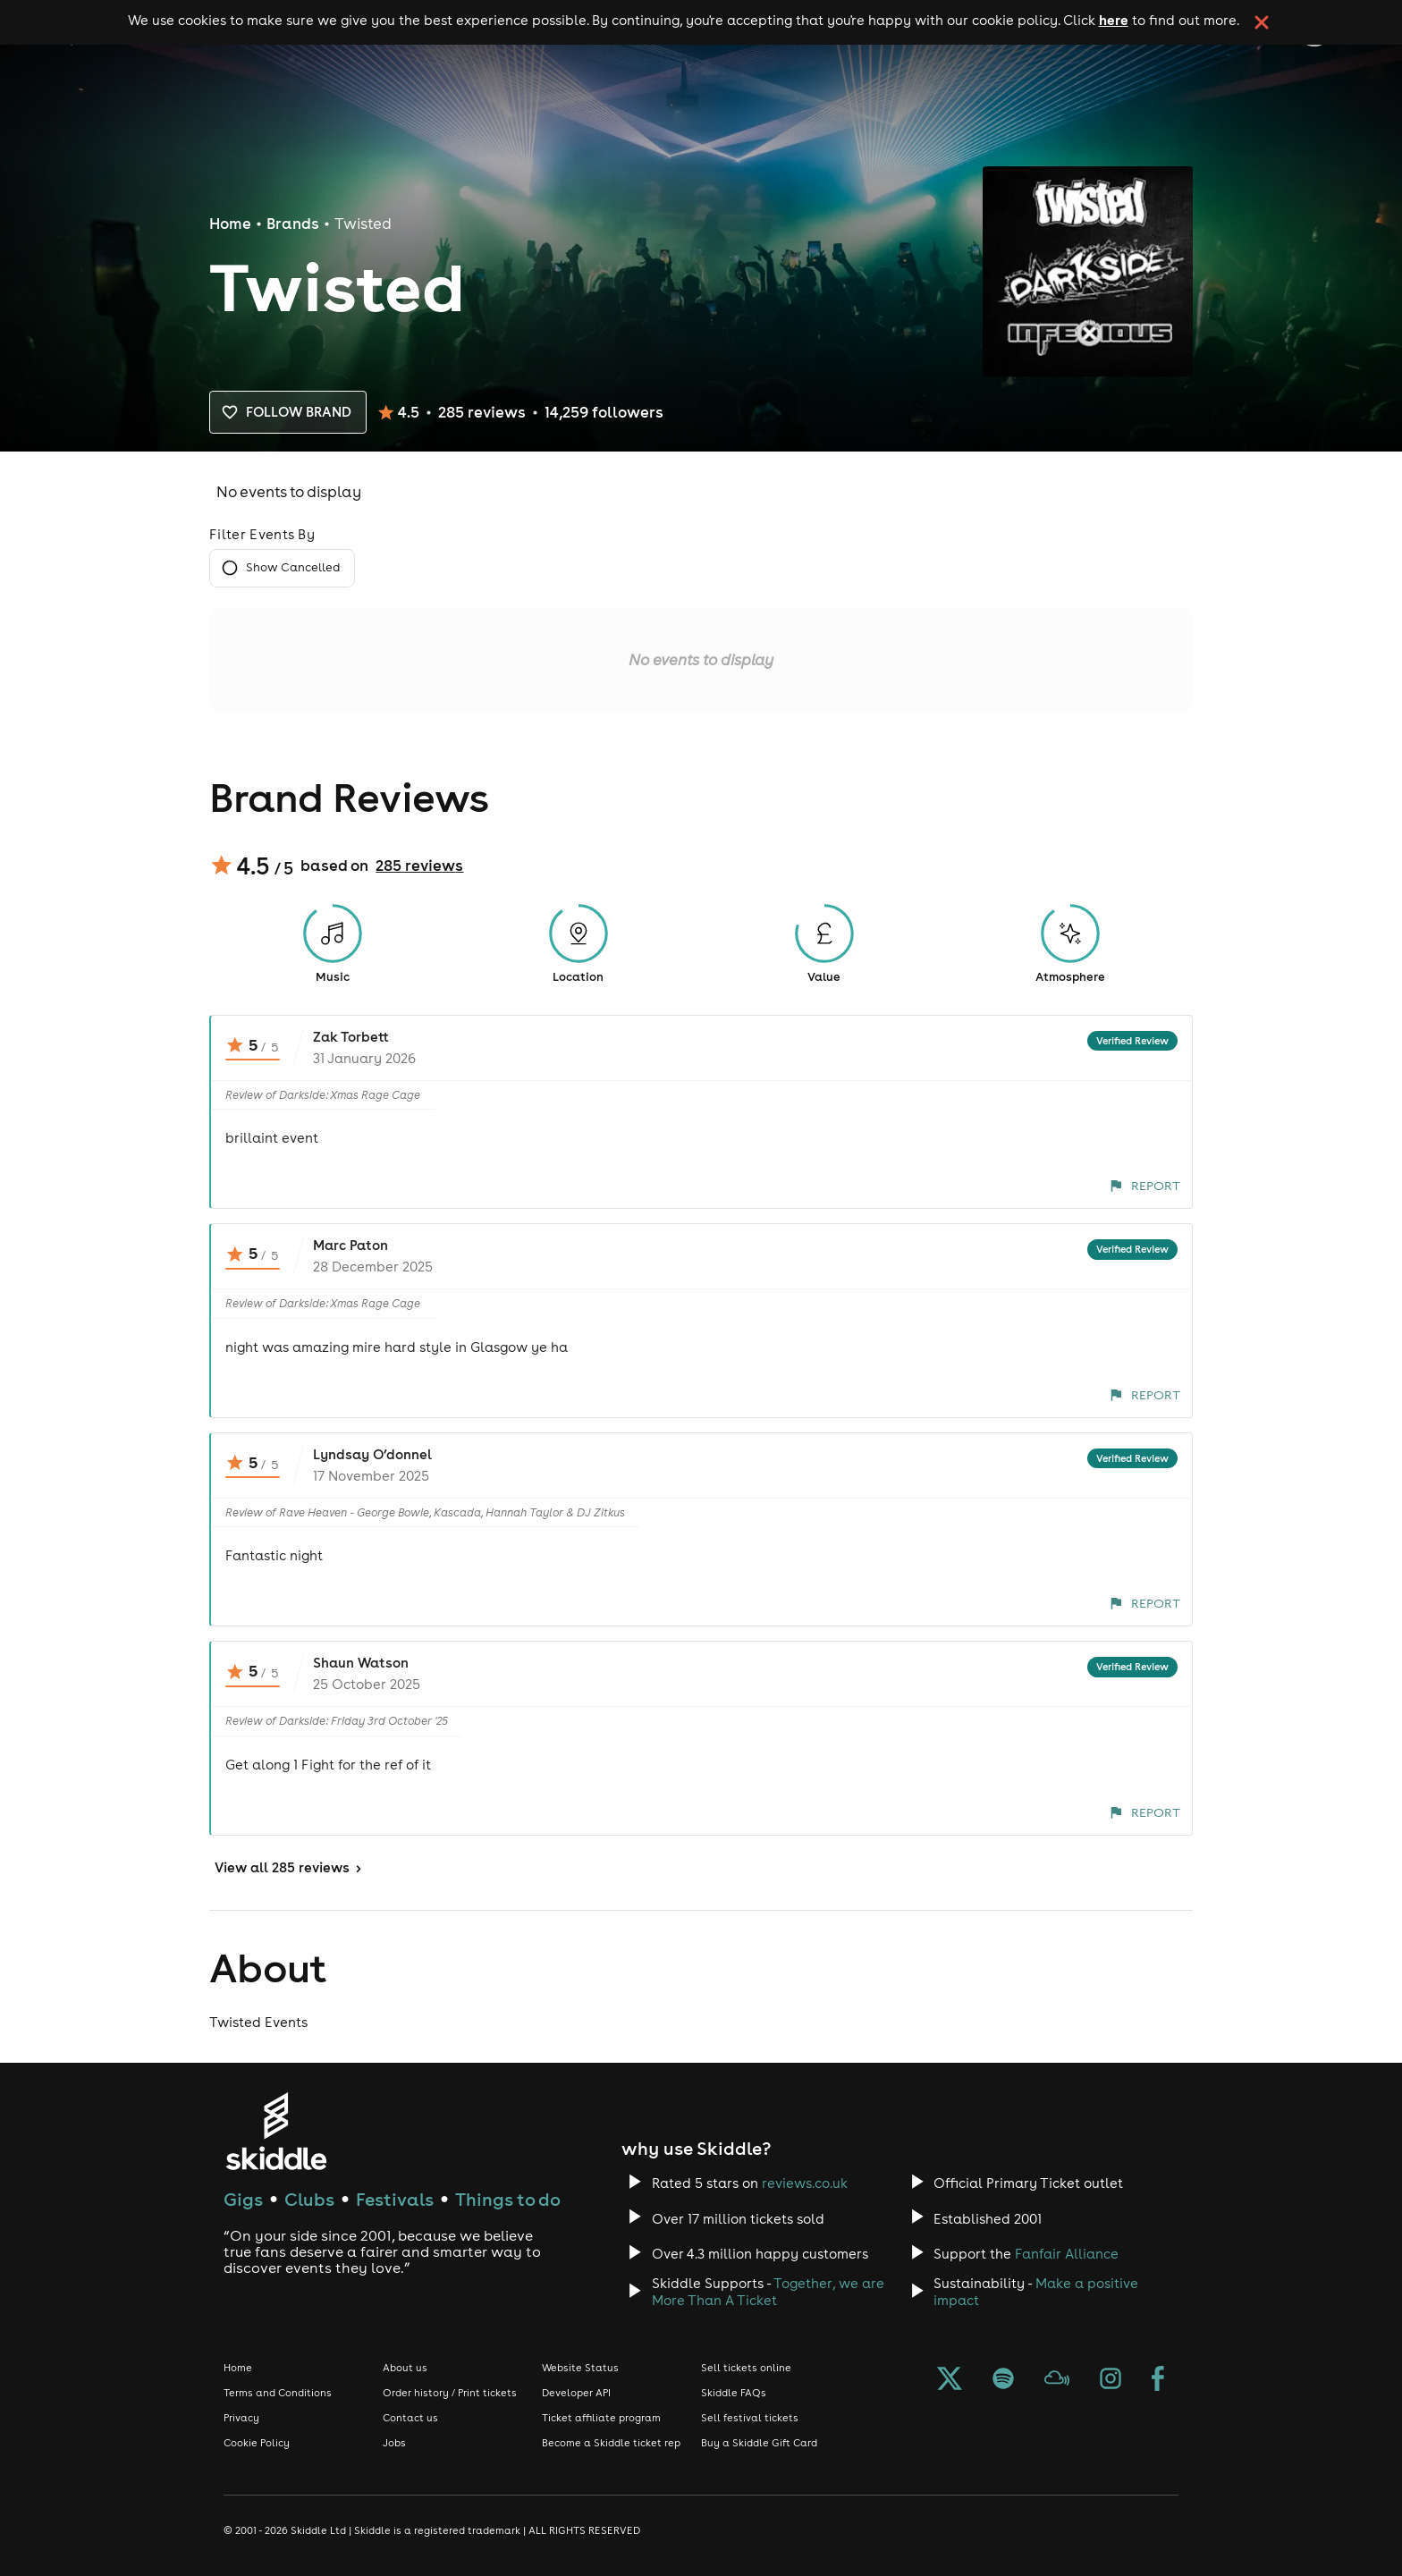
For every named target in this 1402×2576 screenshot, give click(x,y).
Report (1145, 1185)
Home (230, 223)
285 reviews (419, 865)
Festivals (395, 2199)
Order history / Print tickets (450, 2392)
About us (405, 2367)
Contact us (410, 2417)
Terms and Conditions (278, 2392)
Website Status (580, 2367)
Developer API (576, 2392)
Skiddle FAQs (733, 2392)
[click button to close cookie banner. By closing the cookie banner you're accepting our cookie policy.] (1261, 22)
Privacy (241, 2417)
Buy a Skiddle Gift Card (759, 2443)
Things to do (508, 2199)
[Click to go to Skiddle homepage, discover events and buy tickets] (276, 2131)
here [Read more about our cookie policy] (1113, 20)
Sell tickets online (746, 2367)
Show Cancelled (282, 568)
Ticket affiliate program (601, 2417)
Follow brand (288, 412)
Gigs (243, 2199)
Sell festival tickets (749, 2417)
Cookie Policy (257, 2443)
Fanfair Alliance (1067, 2253)
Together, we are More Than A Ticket (768, 2292)
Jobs (394, 2443)
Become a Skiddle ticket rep (611, 2443)
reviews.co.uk (805, 2183)
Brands (292, 223)
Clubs (309, 2199)
